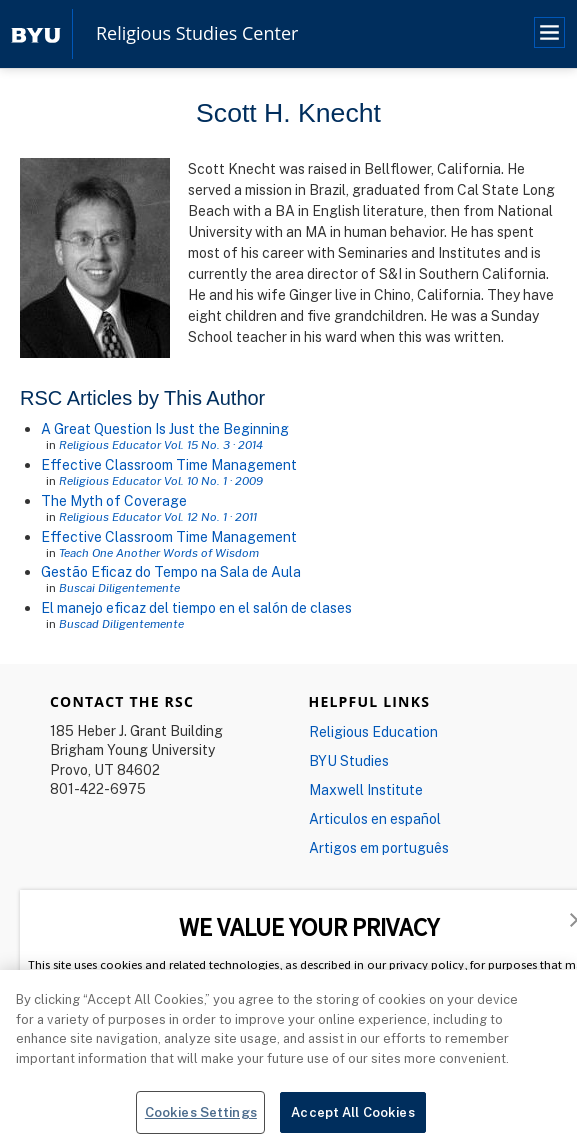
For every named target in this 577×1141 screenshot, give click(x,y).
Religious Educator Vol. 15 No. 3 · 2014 (161, 444)
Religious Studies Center (197, 34)
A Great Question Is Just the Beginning (165, 428)
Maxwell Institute (366, 789)
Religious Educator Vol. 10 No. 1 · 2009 (161, 480)
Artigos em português (379, 847)
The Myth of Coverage (114, 500)
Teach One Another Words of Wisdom (159, 552)
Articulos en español (375, 818)
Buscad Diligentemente (121, 623)
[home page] (36, 33)
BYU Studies (349, 760)
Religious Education (373, 731)
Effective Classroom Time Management (169, 464)
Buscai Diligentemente (119, 587)
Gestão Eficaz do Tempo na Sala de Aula (171, 571)
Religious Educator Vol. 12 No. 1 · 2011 (158, 516)
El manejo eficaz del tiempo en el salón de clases (196, 607)
